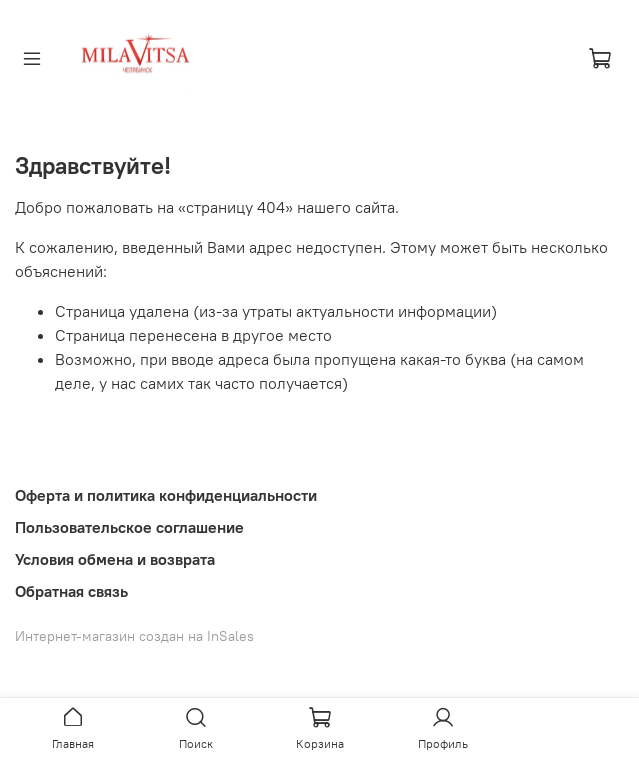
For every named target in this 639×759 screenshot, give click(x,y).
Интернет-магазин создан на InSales (134, 636)
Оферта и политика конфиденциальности (166, 495)
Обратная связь (71, 591)
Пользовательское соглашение (129, 527)
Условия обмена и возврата (115, 559)
